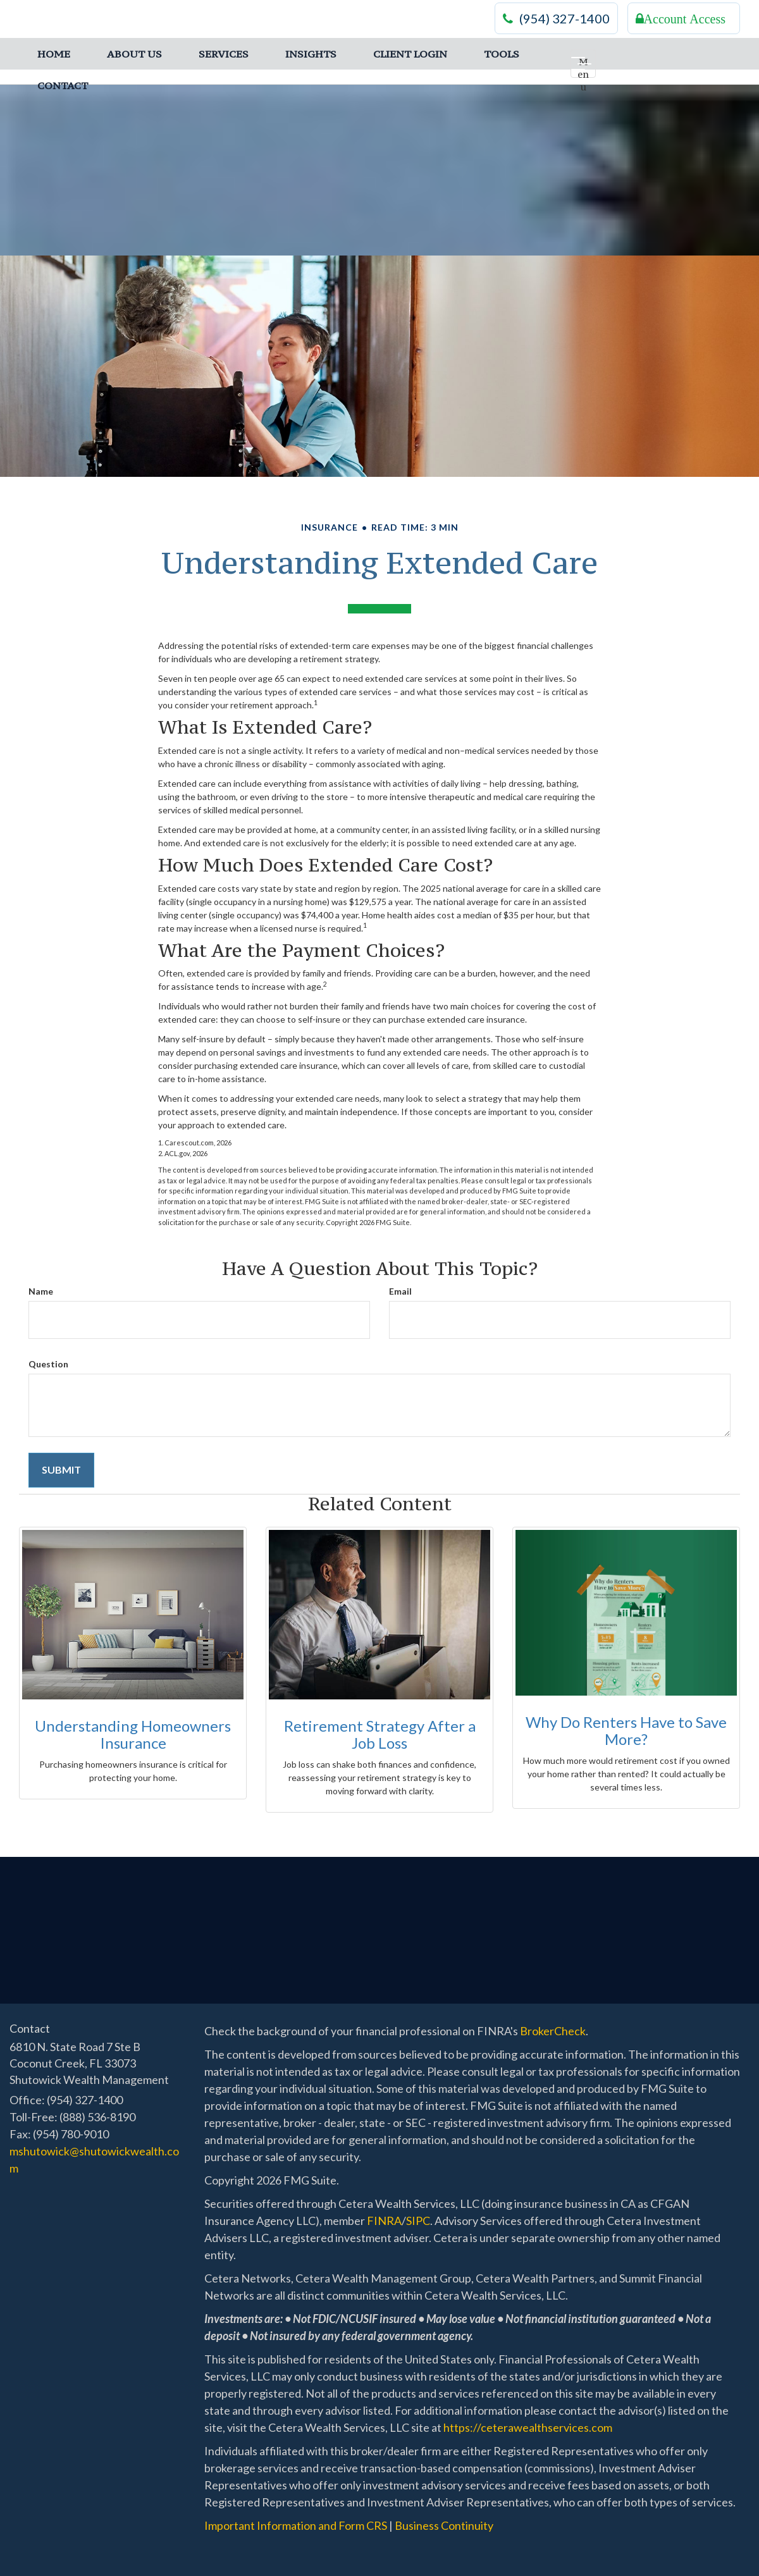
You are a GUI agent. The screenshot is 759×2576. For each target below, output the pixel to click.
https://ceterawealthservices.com (527, 2427)
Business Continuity (444, 2525)
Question (48, 1364)
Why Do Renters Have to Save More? (626, 1730)
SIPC (418, 2221)
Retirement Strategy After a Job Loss (380, 1733)
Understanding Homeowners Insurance (133, 1733)
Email (400, 1291)
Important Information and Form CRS (295, 2525)
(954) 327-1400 (556, 19)
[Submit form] (61, 1470)
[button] (134, 54)
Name (40, 1291)
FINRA (384, 2221)
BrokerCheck (553, 2031)
